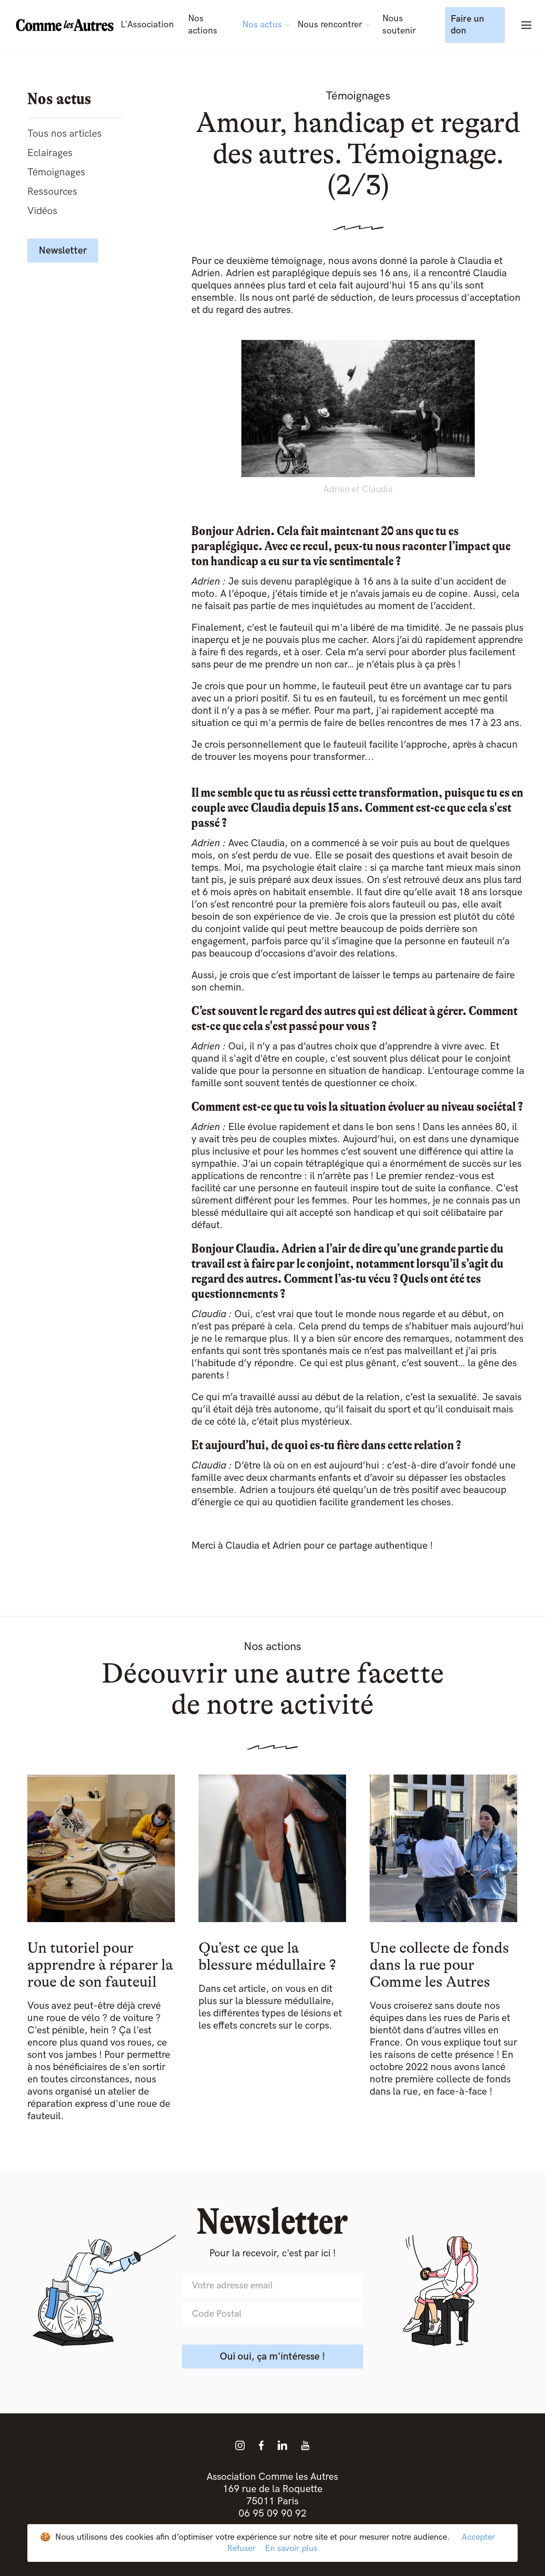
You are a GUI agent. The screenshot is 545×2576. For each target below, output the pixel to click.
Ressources (52, 192)
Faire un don (467, 25)
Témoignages (56, 172)
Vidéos (42, 211)
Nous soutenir (399, 24)
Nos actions (202, 24)
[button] (266, 25)
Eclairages (50, 153)
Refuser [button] (241, 2548)
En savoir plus (291, 2548)
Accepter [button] (478, 2537)
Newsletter (63, 250)
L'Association (147, 24)
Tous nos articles (64, 134)
